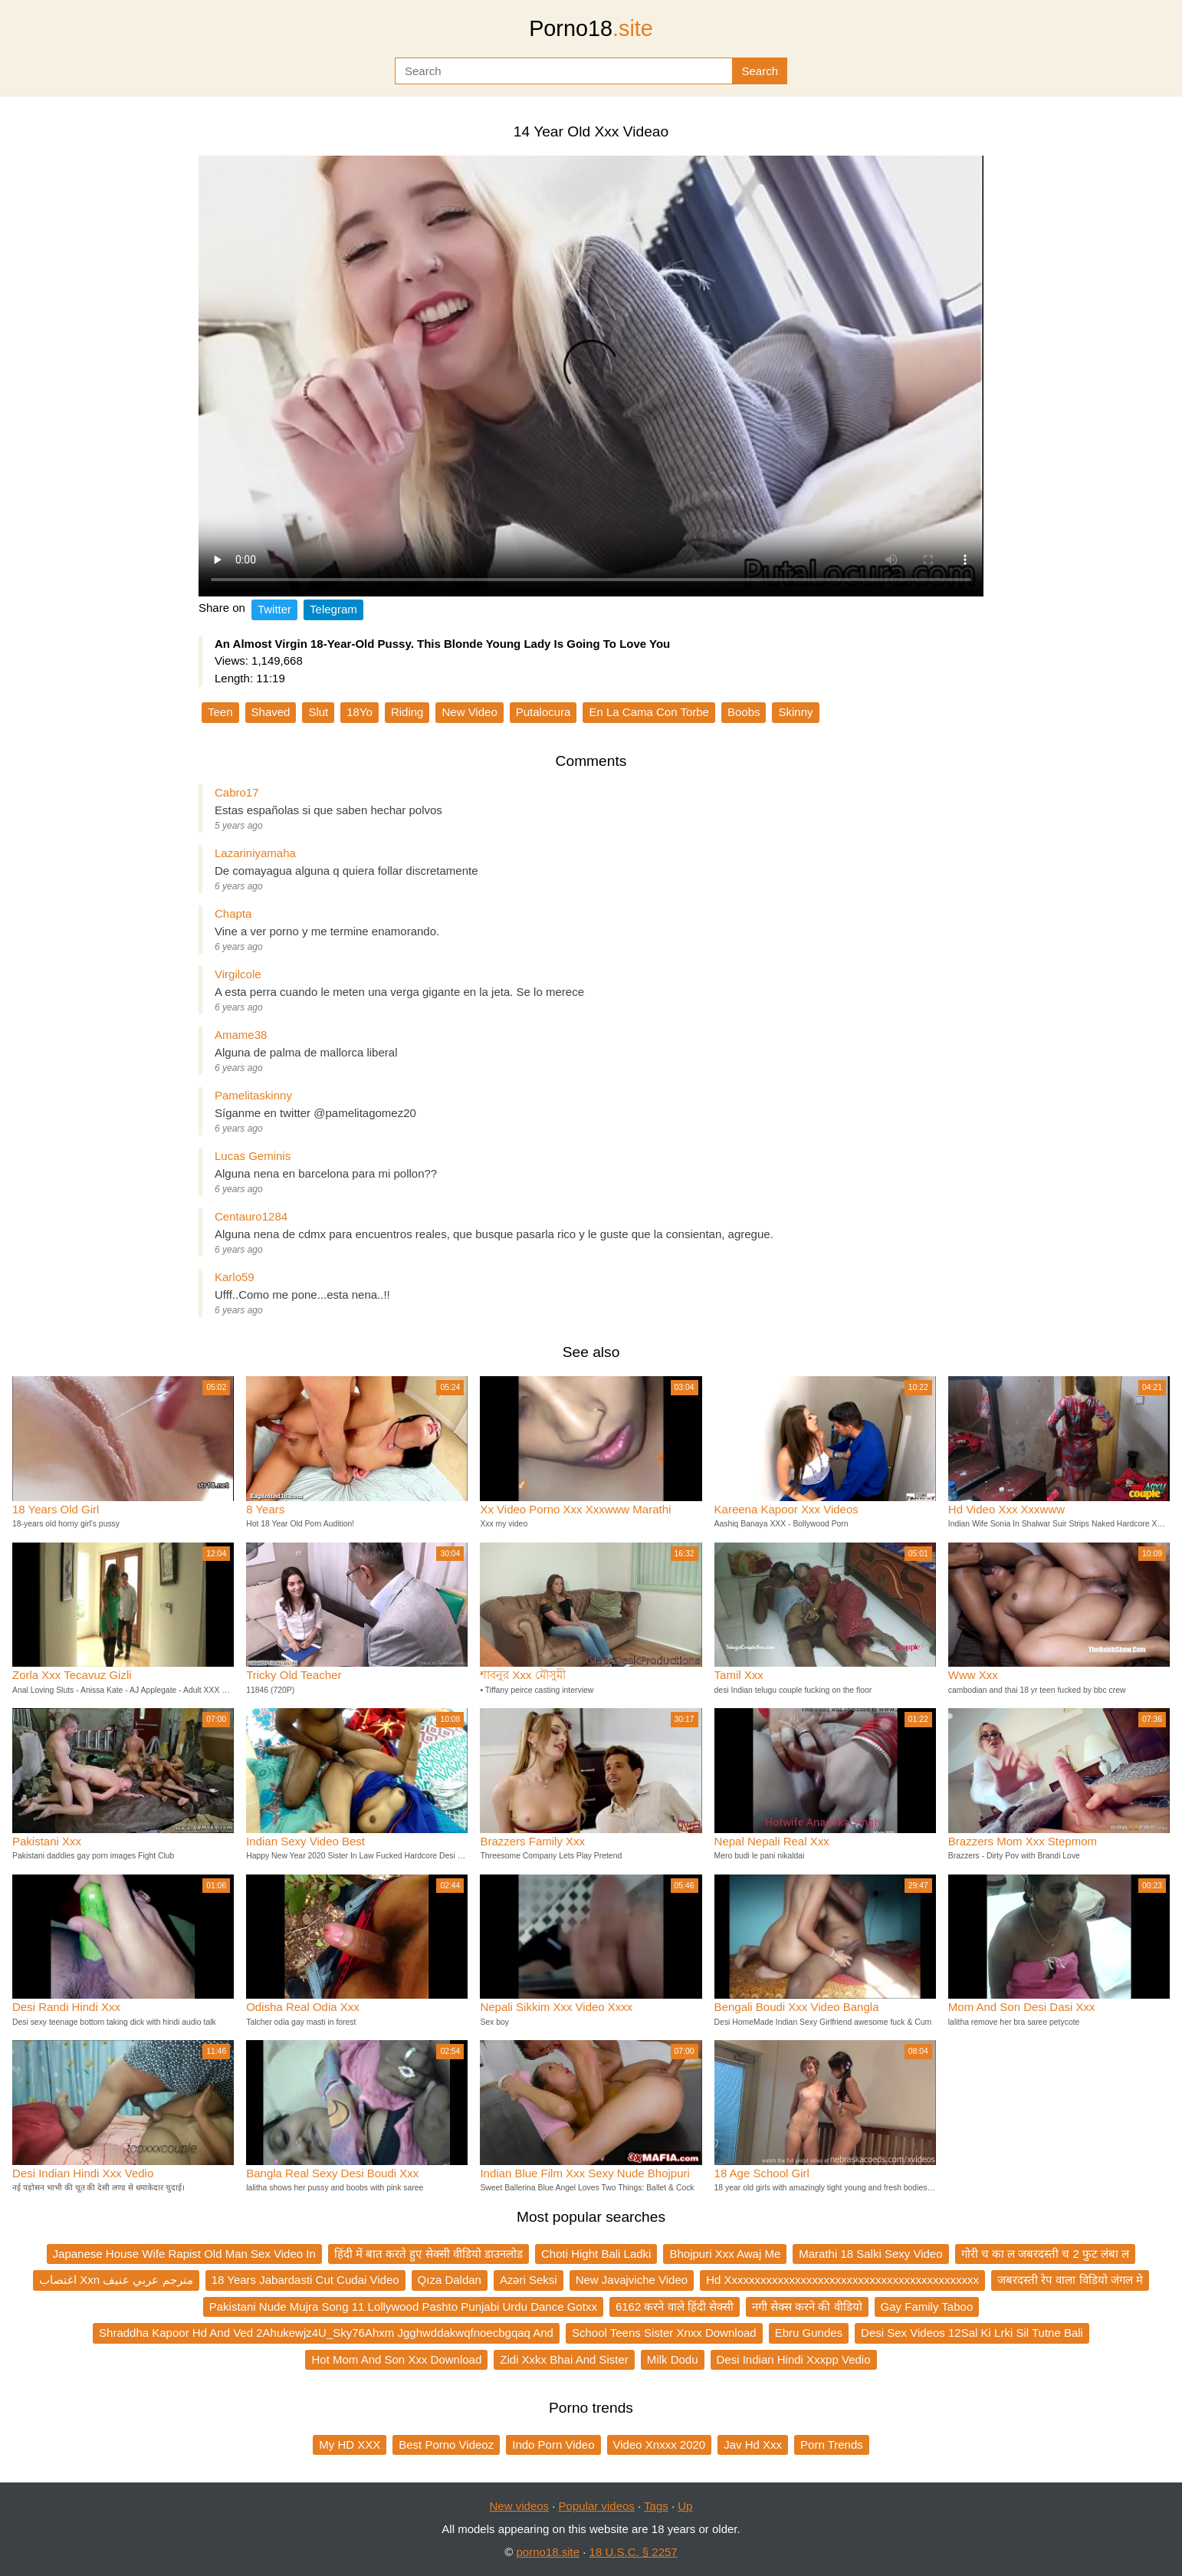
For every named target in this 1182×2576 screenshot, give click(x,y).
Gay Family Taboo (927, 2306)
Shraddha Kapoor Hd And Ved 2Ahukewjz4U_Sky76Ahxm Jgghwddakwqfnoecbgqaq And (326, 2332)
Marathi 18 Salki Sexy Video (870, 2253)
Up (685, 2505)
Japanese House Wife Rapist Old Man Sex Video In (184, 2253)
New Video (469, 711)
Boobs (743, 711)
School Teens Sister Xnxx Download (664, 2332)
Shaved (271, 711)
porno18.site (548, 2551)
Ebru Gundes (808, 2332)
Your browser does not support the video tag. (591, 376)
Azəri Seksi (528, 2279)
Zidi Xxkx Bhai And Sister (564, 2359)
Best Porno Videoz (446, 2444)
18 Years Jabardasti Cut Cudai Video (305, 2279)
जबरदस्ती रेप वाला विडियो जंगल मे (1070, 2279)
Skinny (795, 711)
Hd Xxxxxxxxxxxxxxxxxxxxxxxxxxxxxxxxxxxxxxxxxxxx (842, 2279)
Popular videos (597, 2505)
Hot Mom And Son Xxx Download (396, 2359)
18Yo (359, 711)
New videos (520, 2505)
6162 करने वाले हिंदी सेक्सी (675, 2306)
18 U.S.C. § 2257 (633, 2551)
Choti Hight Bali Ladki (596, 2253)
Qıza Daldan (449, 2279)
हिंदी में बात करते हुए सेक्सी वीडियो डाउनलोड (428, 2253)
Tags (656, 2505)
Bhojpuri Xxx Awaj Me (724, 2253)
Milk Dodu (672, 2359)
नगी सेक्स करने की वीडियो (807, 2306)
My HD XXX (349, 2444)
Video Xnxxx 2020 (659, 2444)
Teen (220, 711)
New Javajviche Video (632, 2279)
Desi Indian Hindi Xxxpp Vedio (794, 2359)
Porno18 (591, 28)
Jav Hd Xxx (753, 2444)
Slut (318, 711)
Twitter (274, 609)
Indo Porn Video (553, 2444)
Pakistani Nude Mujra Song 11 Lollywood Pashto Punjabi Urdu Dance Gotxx (403, 2306)
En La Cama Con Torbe (648, 711)
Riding (407, 711)
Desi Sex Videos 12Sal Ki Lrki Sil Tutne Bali (972, 2332)
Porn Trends (831, 2444)
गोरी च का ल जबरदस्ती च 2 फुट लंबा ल (1045, 2253)
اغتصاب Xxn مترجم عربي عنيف (116, 2279)
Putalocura (543, 711)
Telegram (333, 609)
